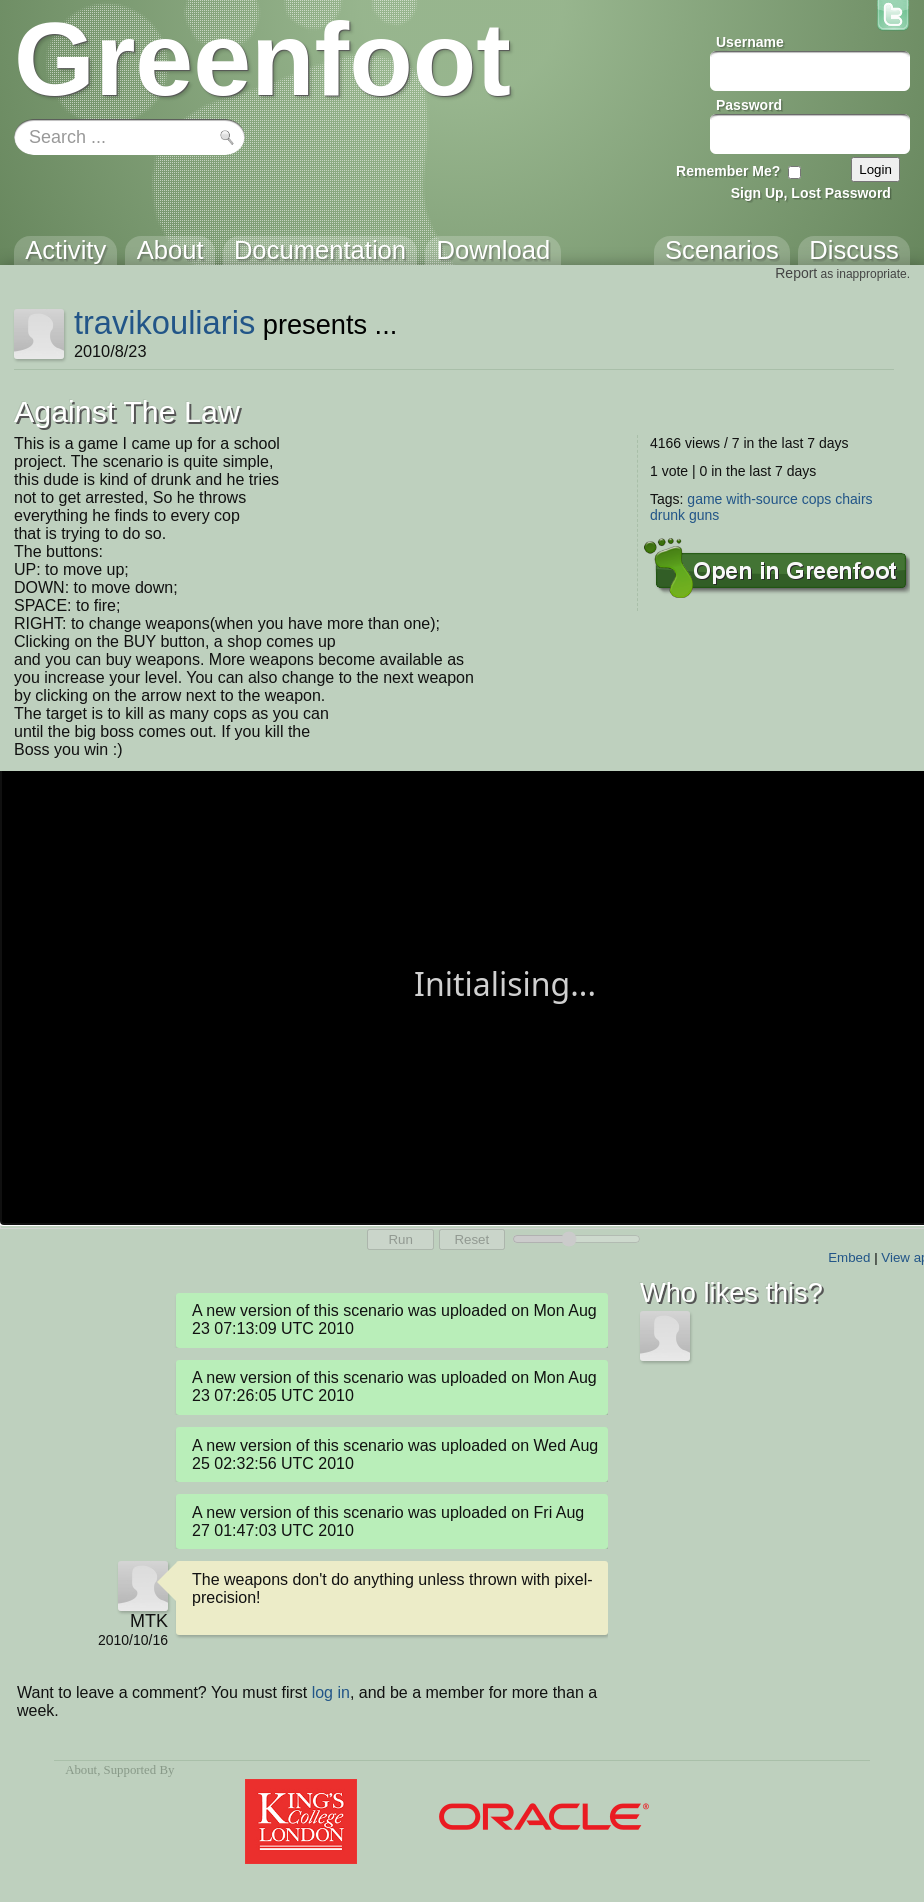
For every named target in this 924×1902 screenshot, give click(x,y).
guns (704, 515)
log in (331, 1692)
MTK (149, 1621)
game (704, 499)
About (81, 1770)
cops (817, 499)
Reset (471, 1239)
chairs (853, 499)
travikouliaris (164, 322)
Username (750, 42)
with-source (762, 499)
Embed (849, 1257)
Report (796, 273)
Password (749, 105)
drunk (667, 515)
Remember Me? (728, 171)
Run (400, 1239)
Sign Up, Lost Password (811, 193)
